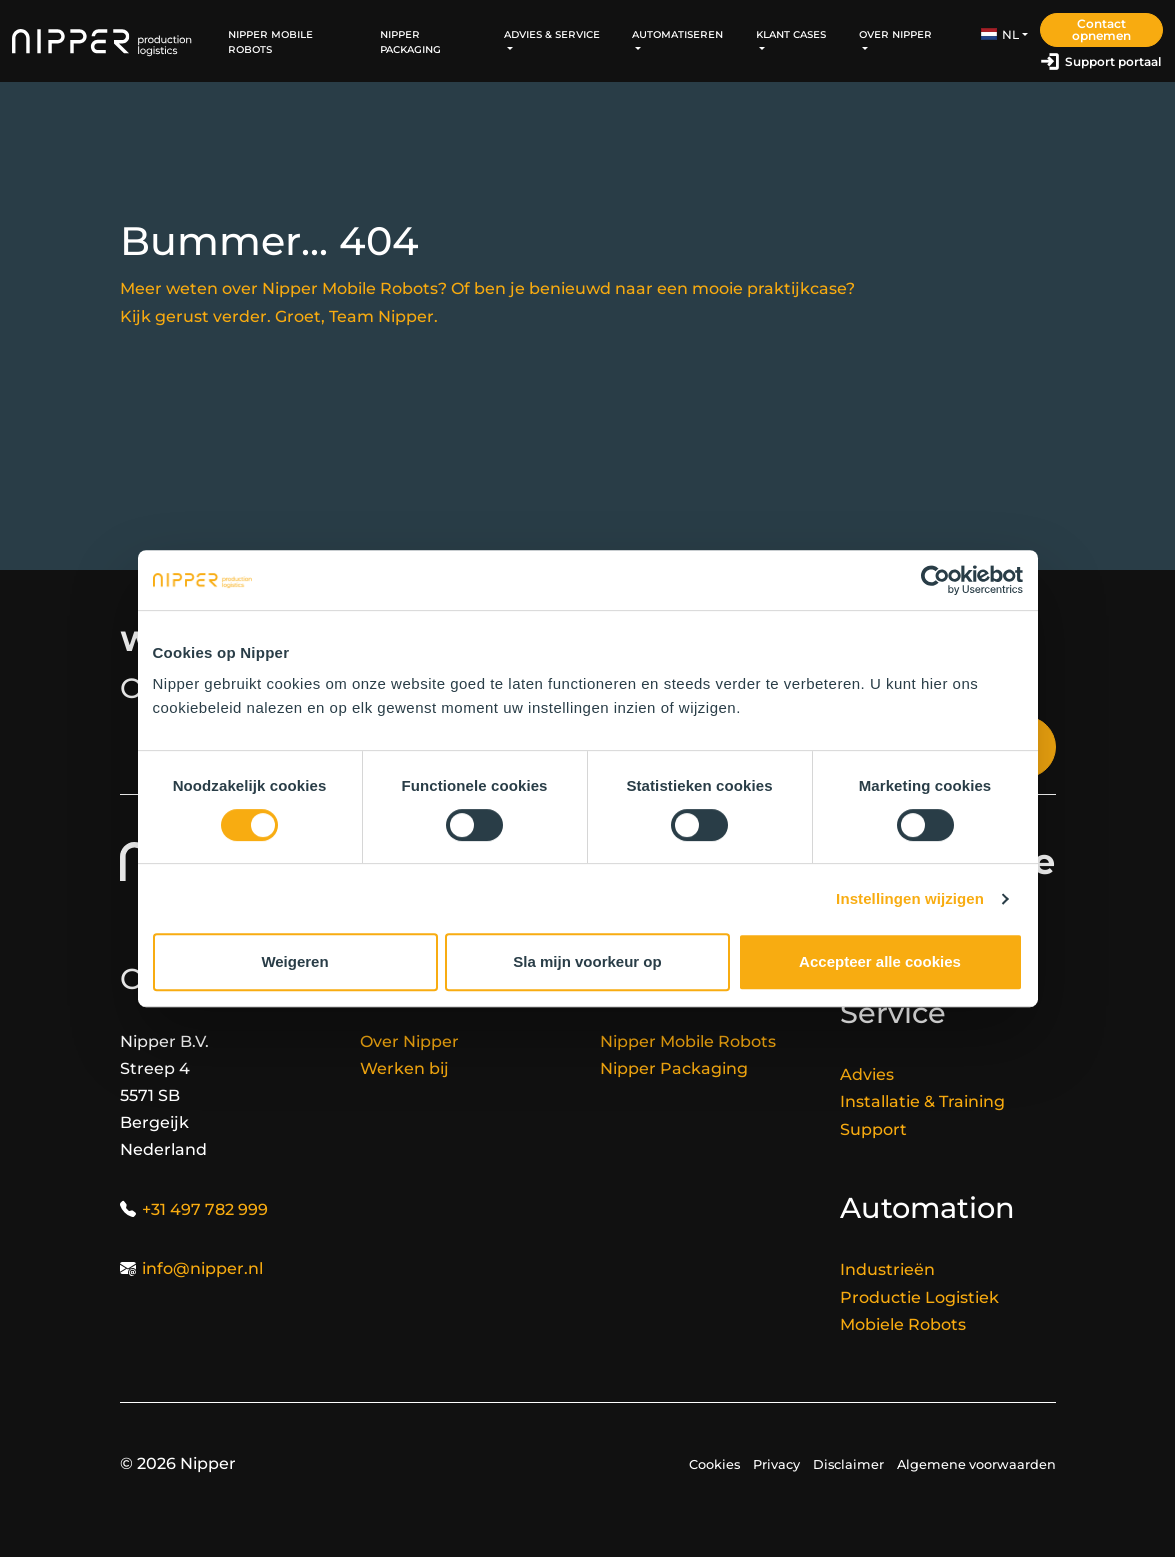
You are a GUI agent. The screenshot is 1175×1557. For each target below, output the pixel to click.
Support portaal (1113, 62)
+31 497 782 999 (205, 1209)
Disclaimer (848, 1464)
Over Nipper (409, 1041)
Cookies (714, 1464)
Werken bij (404, 1068)
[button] (1004, 35)
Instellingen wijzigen (910, 898)
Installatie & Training (922, 1101)
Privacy (776, 1464)
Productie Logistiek (919, 1297)
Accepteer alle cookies (880, 961)
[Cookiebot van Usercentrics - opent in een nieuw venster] (935, 580)
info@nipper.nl (202, 1268)
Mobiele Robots (903, 1324)
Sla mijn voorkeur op (587, 961)
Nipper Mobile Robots (270, 41)
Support (873, 1129)
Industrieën (887, 1269)
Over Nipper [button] (895, 33)
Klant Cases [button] (791, 33)
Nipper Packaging (410, 41)
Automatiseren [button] (677, 33)
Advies (867, 1074)
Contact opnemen (1101, 29)
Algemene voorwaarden (976, 1464)
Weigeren (294, 961)
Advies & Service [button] (552, 33)
